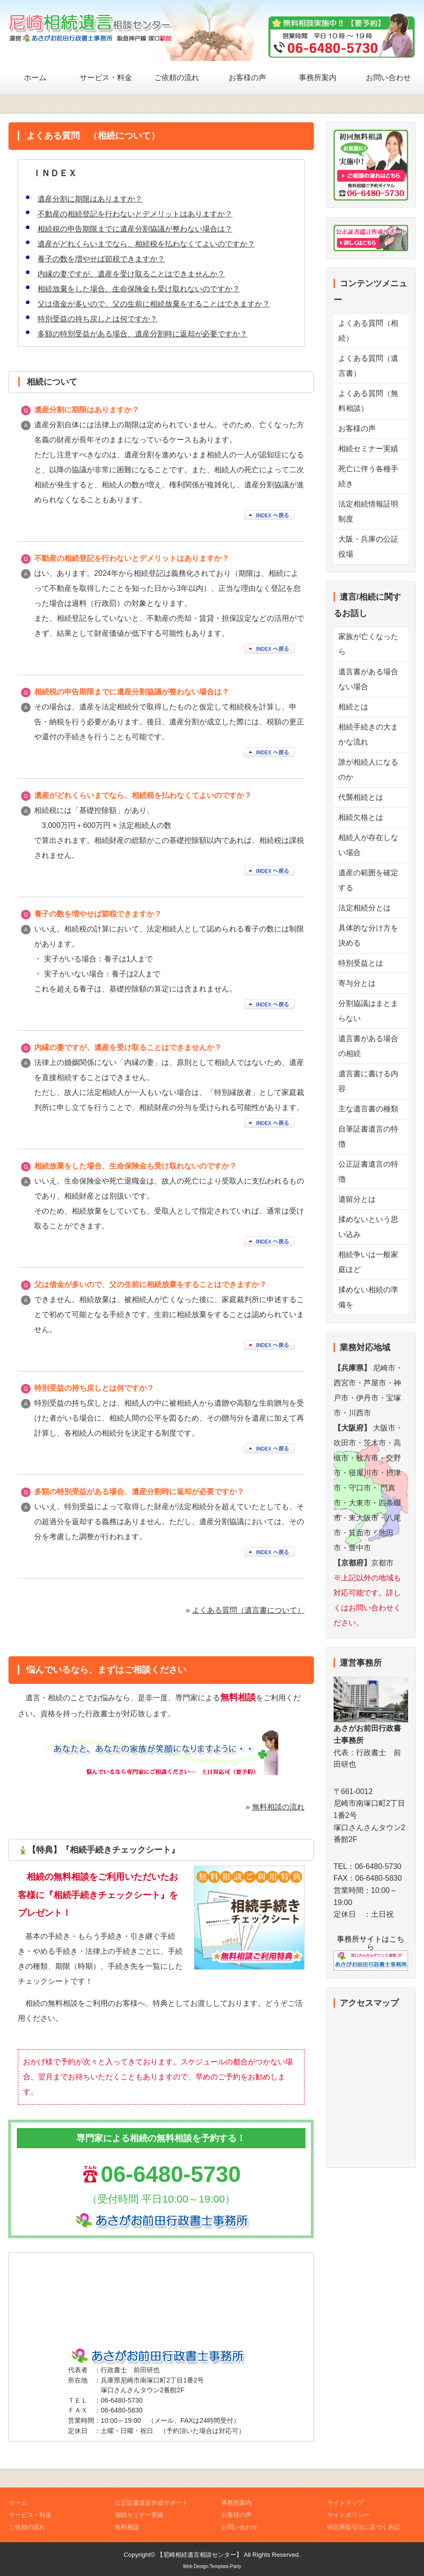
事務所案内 (317, 78)
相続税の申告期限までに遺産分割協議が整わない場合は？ (134, 229)
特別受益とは (360, 963)
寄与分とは (357, 983)
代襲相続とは (360, 797)
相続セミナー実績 (368, 449)
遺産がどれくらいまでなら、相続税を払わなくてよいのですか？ (146, 244)
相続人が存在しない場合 (368, 845)
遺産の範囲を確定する (368, 880)
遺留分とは (357, 1199)
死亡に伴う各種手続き (368, 476)
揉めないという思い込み (368, 1226)
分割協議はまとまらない (368, 1010)
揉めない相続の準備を (368, 1297)
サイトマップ (345, 2502)
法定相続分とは (364, 908)
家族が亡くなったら (368, 644)
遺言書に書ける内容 (368, 1081)
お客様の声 (247, 78)
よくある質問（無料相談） (368, 400)
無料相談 (127, 2527)
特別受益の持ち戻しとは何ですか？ (97, 319)
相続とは (353, 707)
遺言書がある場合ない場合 (368, 679)
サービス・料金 (106, 78)
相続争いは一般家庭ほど (368, 1262)
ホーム (35, 78)
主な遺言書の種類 (368, 1109)
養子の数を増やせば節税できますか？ (101, 259)
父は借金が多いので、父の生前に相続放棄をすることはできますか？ (153, 304)
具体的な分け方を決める (368, 935)
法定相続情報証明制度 (368, 511)
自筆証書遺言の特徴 (368, 1136)
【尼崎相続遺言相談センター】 (199, 2554)
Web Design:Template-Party (212, 2566)
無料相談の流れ (278, 1807)
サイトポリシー (348, 2514)
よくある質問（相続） (368, 330)
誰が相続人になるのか (368, 769)
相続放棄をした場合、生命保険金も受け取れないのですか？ (138, 289)
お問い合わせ (388, 78)
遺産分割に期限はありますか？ (89, 199)
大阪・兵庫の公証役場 (368, 546)
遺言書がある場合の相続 (368, 1046)
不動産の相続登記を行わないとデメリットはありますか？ (134, 214)
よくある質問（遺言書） (368, 365)
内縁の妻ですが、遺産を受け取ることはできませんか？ (131, 274)
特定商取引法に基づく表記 (363, 2527)
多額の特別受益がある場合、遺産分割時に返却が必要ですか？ (142, 334)
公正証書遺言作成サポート (151, 2502)
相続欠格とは (360, 817)
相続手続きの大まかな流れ (368, 734)
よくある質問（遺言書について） (248, 1610)
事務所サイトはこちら (371, 1949)
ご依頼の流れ (176, 78)
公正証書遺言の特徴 (368, 1171)
